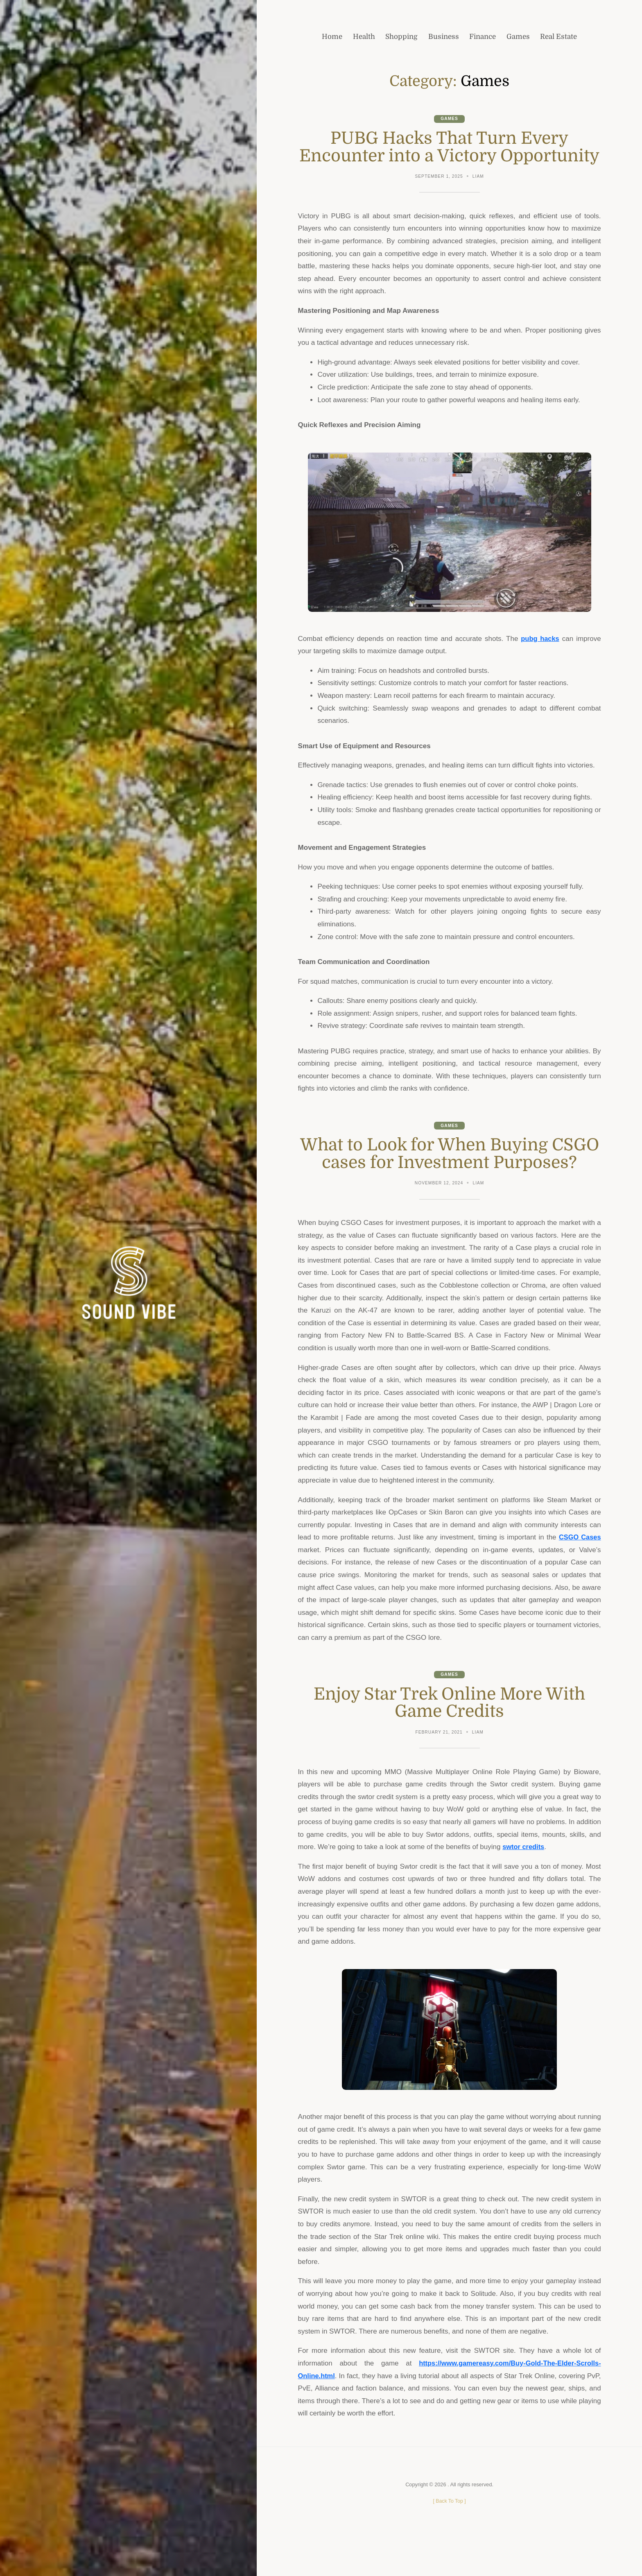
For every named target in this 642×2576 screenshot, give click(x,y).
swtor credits (524, 1883)
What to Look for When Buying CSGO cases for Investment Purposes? (450, 1180)
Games (450, 119)
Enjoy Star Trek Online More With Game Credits (449, 1739)
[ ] (449, 2537)
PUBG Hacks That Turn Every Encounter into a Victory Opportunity (449, 156)
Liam (479, 194)
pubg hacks (539, 656)
